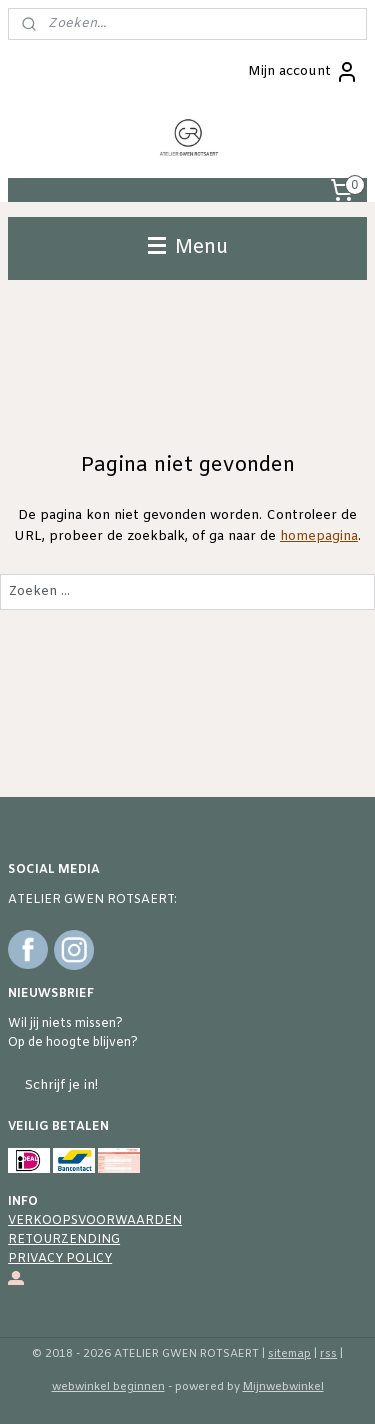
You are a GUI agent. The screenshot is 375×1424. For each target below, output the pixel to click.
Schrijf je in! (61, 1085)
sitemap (289, 1354)
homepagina (319, 536)
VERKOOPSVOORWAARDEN (95, 1221)
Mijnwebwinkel (283, 1387)
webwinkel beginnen (108, 1387)
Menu (188, 248)
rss (328, 1354)
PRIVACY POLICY (60, 1259)
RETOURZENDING (64, 1240)
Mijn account (303, 72)
